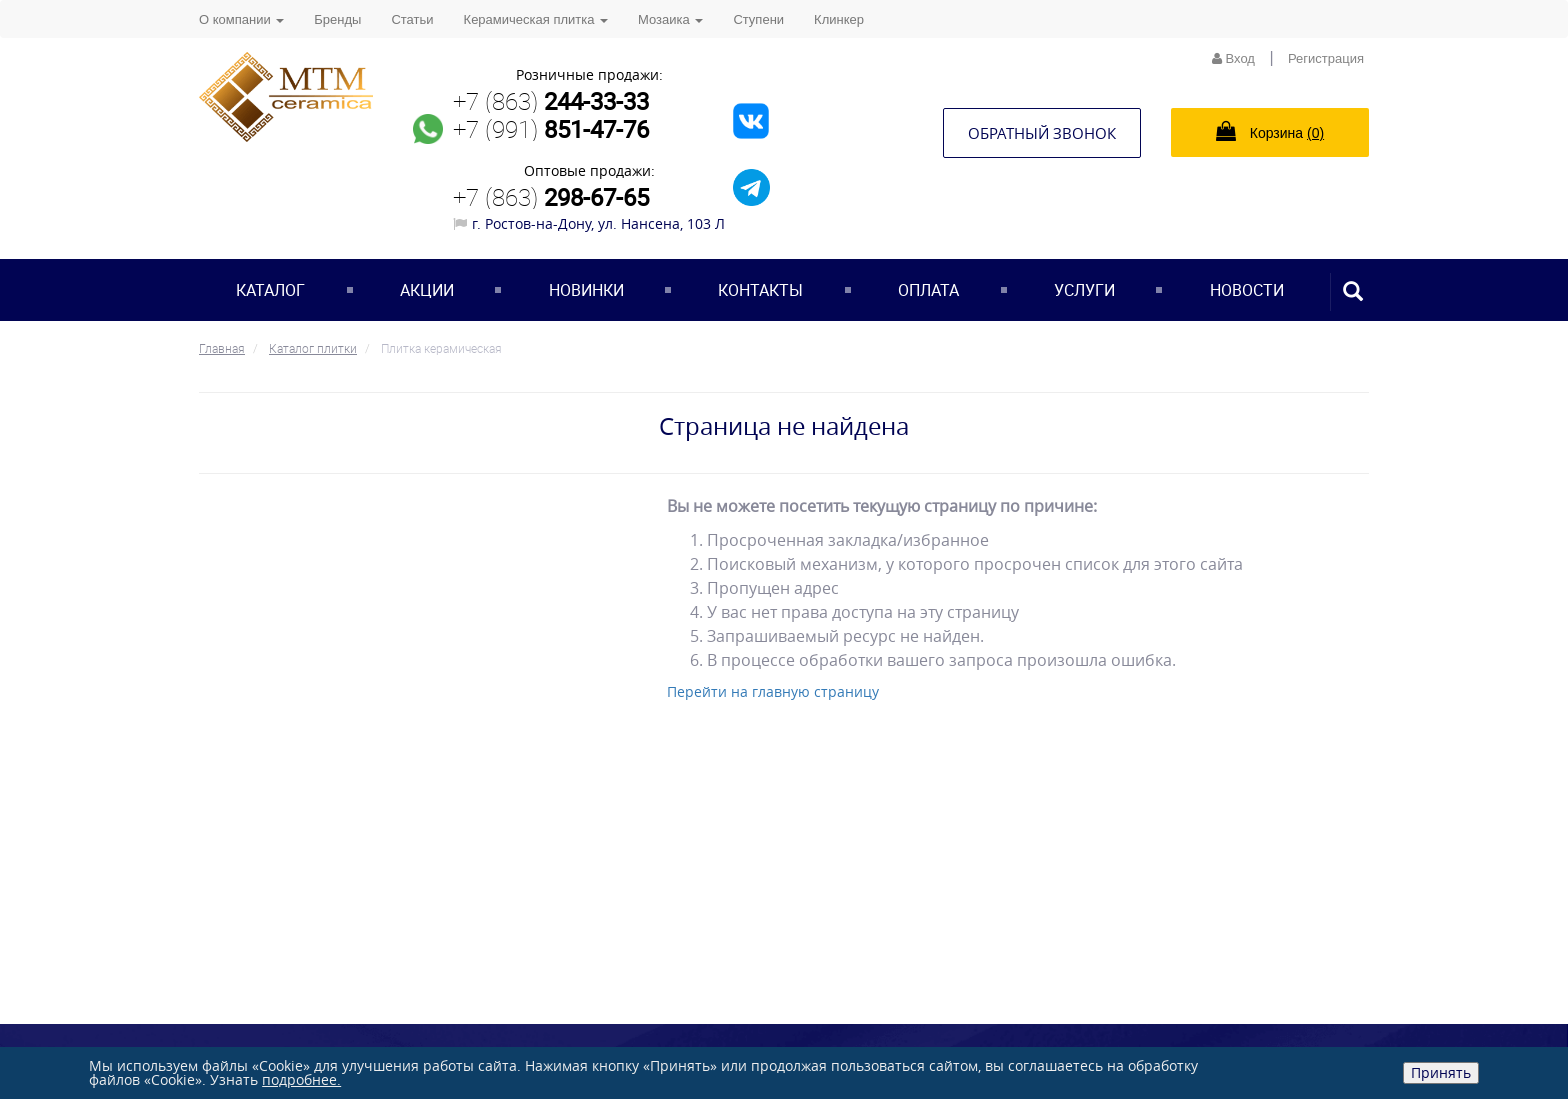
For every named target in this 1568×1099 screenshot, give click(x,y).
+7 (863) (551, 101)
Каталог (270, 290)
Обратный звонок (1042, 133)
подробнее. (301, 1079)
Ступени (758, 19)
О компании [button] (241, 19)
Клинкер (839, 19)
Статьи (412, 19)
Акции (427, 290)
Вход (1233, 58)
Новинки (586, 290)
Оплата (928, 290)
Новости (1247, 290)
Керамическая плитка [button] (536, 19)
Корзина (1270, 131)
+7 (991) (551, 129)
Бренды (337, 19)
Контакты (760, 290)
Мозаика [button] (670, 19)
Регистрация (1326, 58)
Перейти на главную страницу (773, 691)
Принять (1441, 1072)
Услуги (1084, 290)
